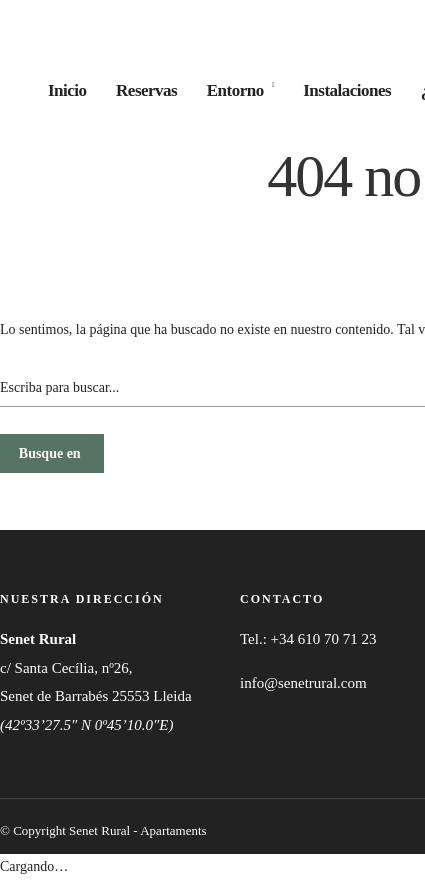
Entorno (235, 90)
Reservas (146, 90)
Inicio (67, 90)
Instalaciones (347, 90)
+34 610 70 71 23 (324, 639)
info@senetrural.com (303, 683)
